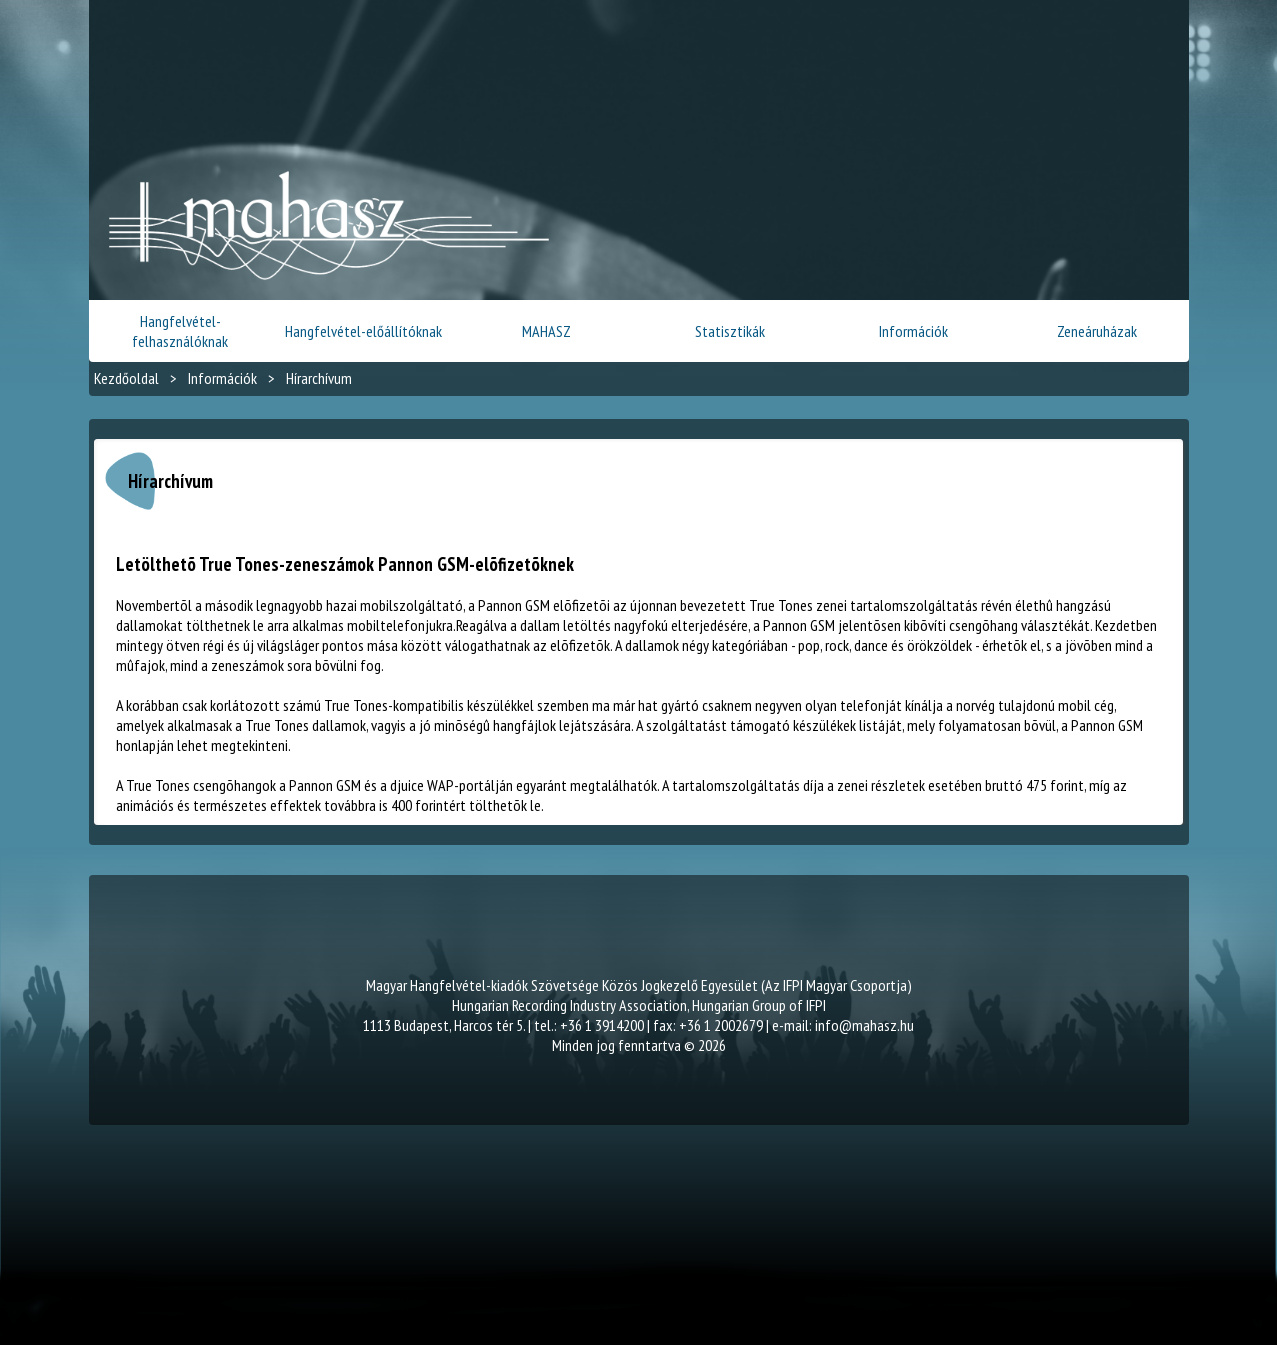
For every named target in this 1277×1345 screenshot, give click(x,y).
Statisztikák (730, 331)
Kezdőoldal (126, 378)
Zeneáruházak (1097, 331)
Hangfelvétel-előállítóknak (363, 331)
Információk (913, 331)
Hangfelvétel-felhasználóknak (180, 331)
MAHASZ (546, 331)
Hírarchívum (319, 378)
